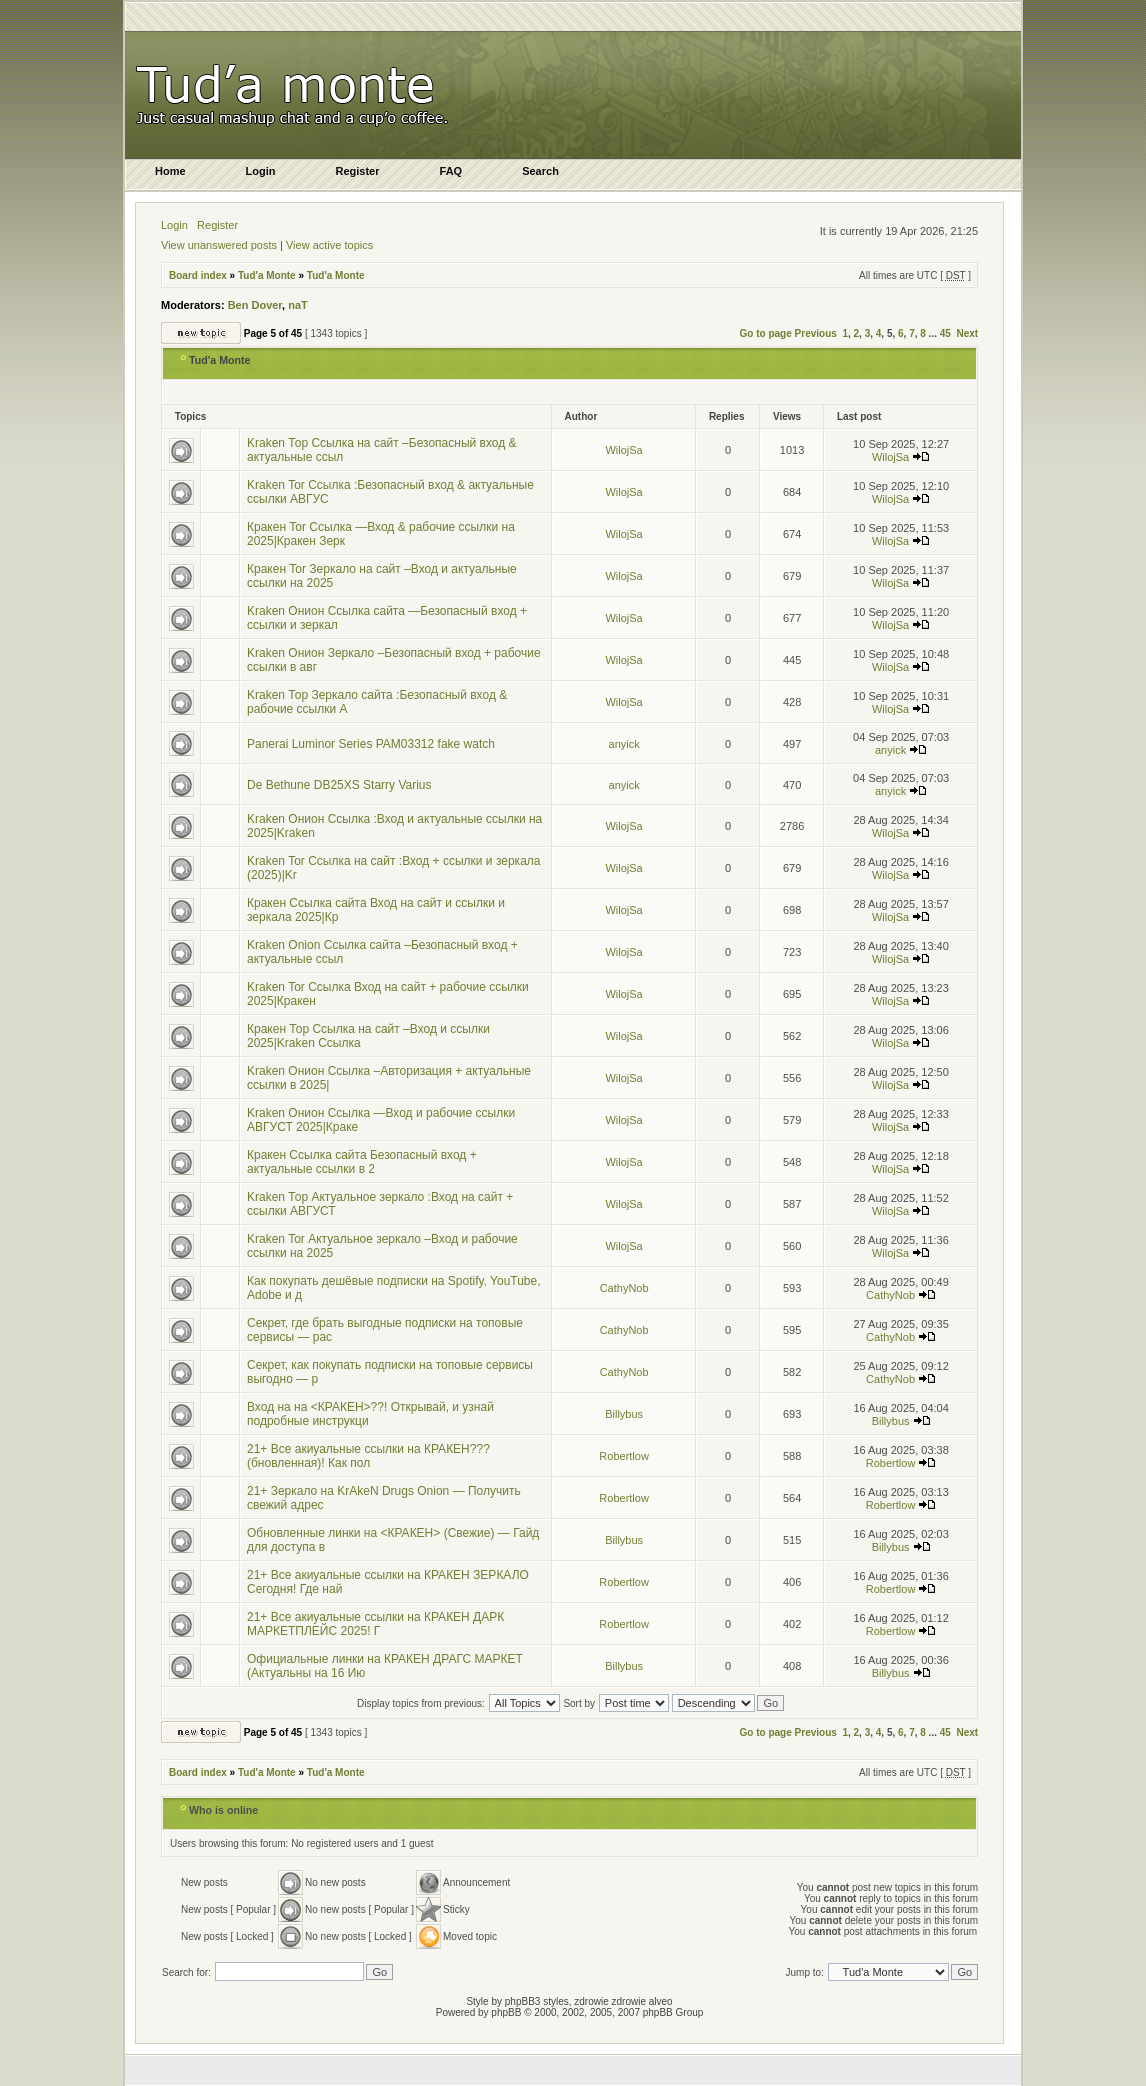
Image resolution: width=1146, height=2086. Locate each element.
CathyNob (624, 1288)
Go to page (766, 333)
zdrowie (629, 2001)
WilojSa (623, 450)
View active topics (329, 245)
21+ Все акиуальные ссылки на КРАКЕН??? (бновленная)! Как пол (368, 1456)
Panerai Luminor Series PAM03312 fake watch (371, 744)
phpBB (506, 2012)
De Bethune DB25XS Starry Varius (339, 785)
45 (945, 333)
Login (174, 225)
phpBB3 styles (537, 2001)
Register (217, 225)
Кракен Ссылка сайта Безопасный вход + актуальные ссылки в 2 (362, 1162)
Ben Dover (255, 305)
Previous (816, 333)
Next (967, 333)
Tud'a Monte (267, 275)
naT (298, 305)
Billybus (624, 1414)
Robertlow (624, 1456)
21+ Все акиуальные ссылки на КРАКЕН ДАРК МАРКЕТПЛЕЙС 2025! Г (375, 1624)
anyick (624, 744)
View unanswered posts (219, 245)
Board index (198, 275)
